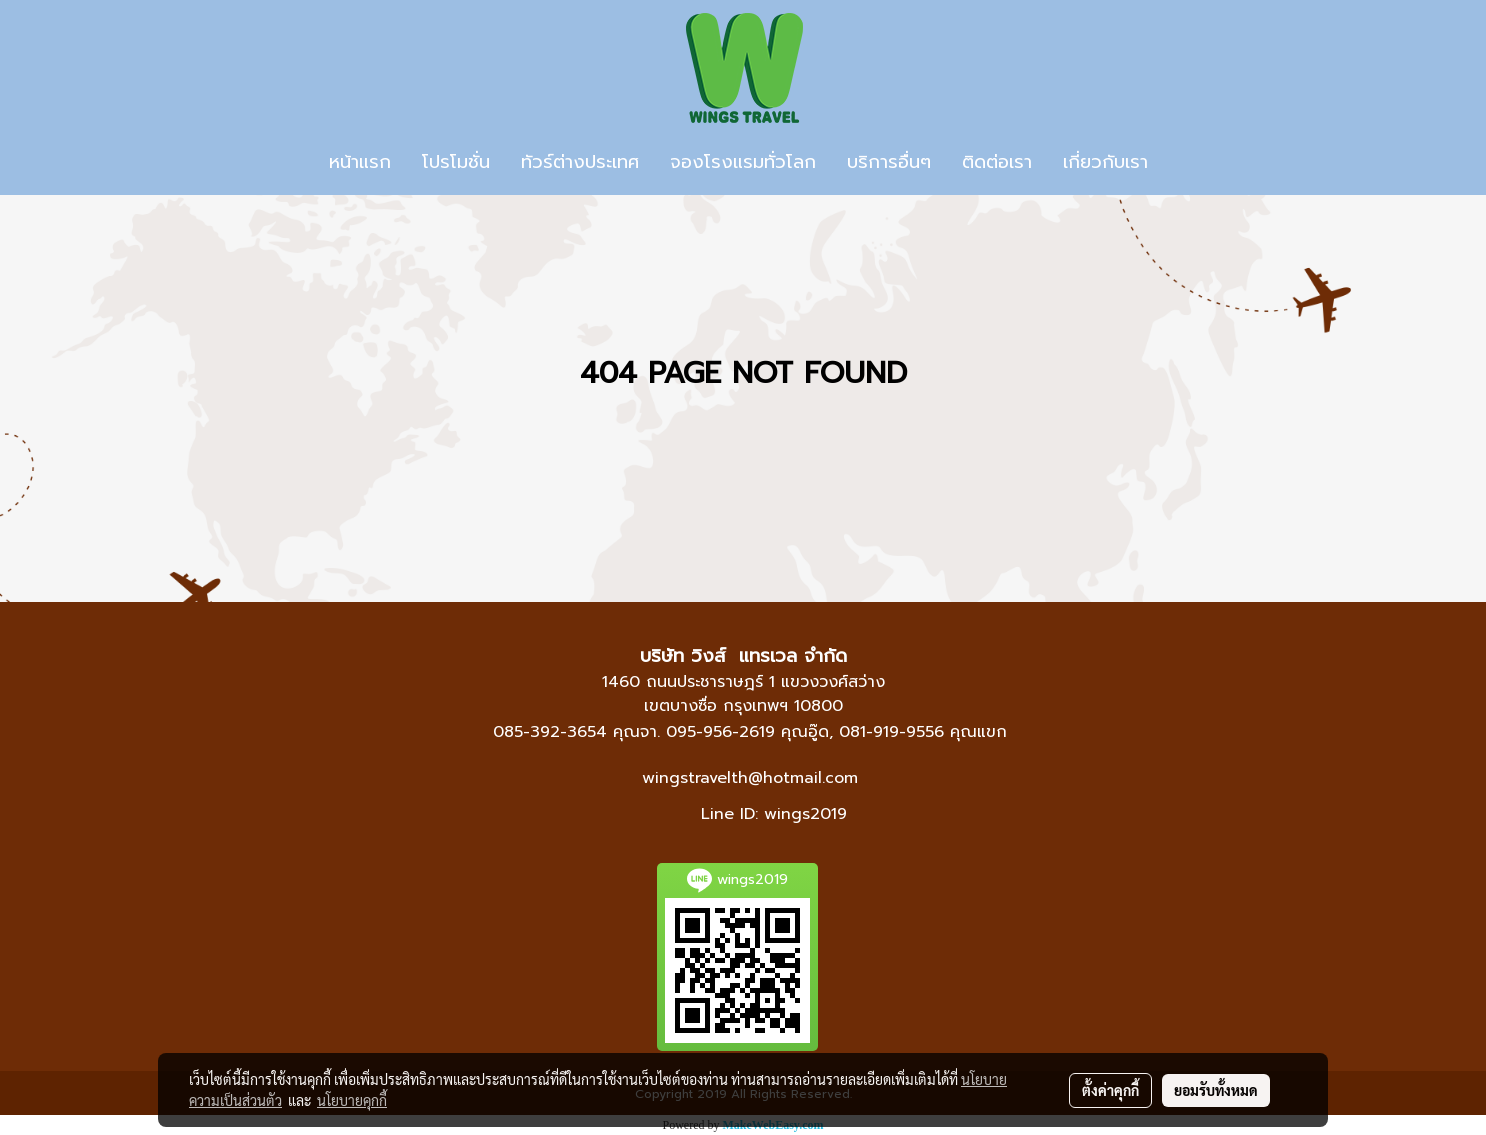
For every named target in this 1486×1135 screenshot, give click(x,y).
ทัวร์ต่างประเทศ (580, 162)
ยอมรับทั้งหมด (1216, 1090)
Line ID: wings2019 (774, 814)
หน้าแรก (360, 162)
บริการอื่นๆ (889, 162)
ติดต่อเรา (997, 162)
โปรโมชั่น (456, 162)
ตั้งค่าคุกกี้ (1110, 1090)
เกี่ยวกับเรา (1105, 162)
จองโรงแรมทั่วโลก (743, 162)
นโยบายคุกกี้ (352, 1100)
